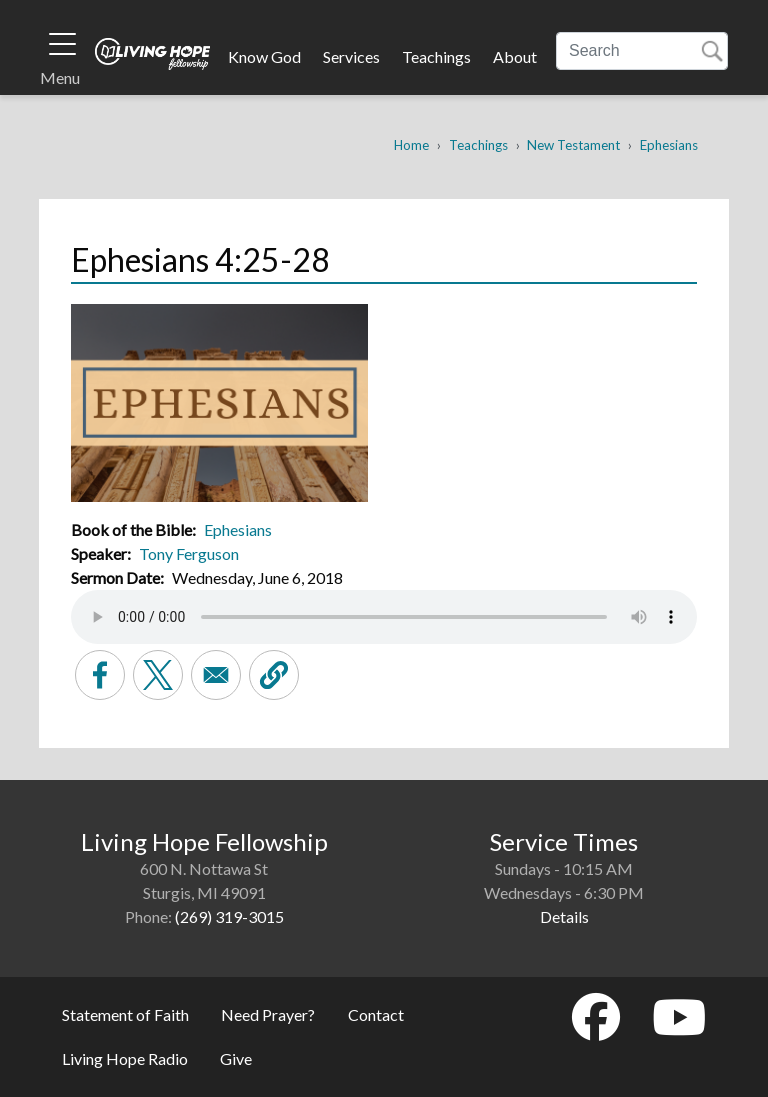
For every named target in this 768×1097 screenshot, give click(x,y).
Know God (264, 56)
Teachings (436, 56)
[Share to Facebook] (100, 675)
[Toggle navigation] (62, 44)
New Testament (573, 145)
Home (411, 145)
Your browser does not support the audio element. (384, 617)
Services (351, 56)
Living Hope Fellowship (152, 54)
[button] (274, 675)
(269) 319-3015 (229, 916)
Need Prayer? (268, 1014)
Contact (376, 1014)
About (515, 56)
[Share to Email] (216, 675)
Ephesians (669, 145)
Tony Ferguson (189, 553)
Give (236, 1058)
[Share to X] (158, 675)
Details (564, 916)
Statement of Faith (125, 1014)
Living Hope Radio (125, 1058)
